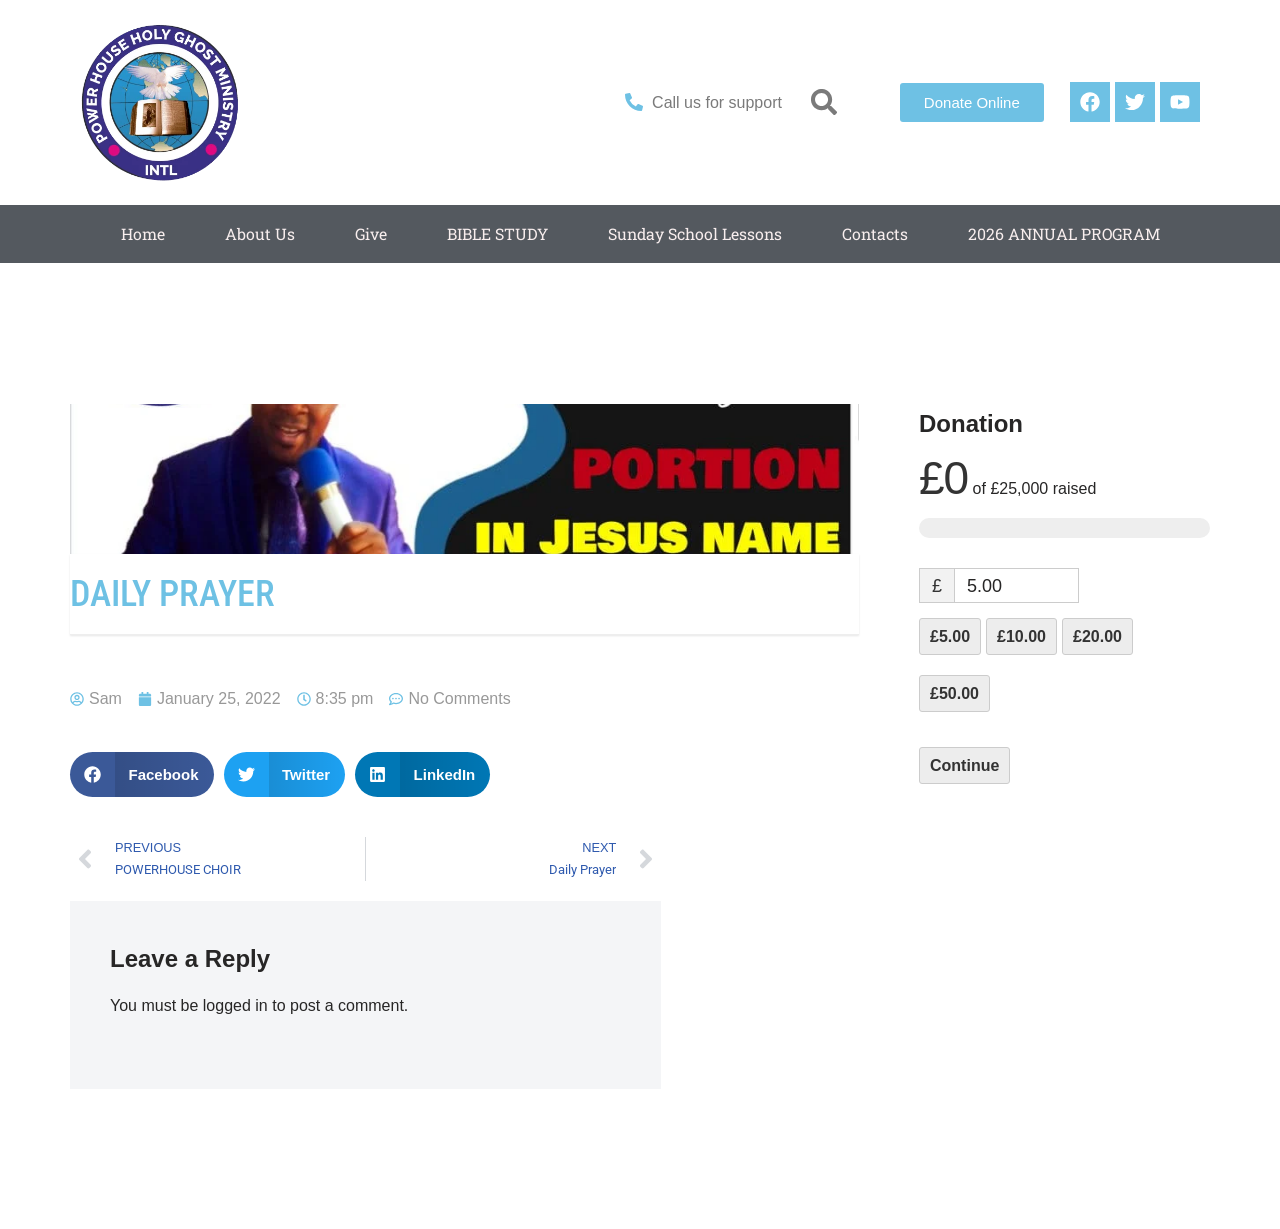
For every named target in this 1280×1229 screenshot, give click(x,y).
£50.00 (954, 693)
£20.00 (1097, 636)
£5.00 (950, 636)
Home (139, 233)
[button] (824, 102)
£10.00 (1021, 636)
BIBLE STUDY (494, 233)
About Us (256, 233)
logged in (235, 1005)
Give (367, 233)
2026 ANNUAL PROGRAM (1066, 233)
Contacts (875, 233)
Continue (964, 765)
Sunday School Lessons (693, 233)
